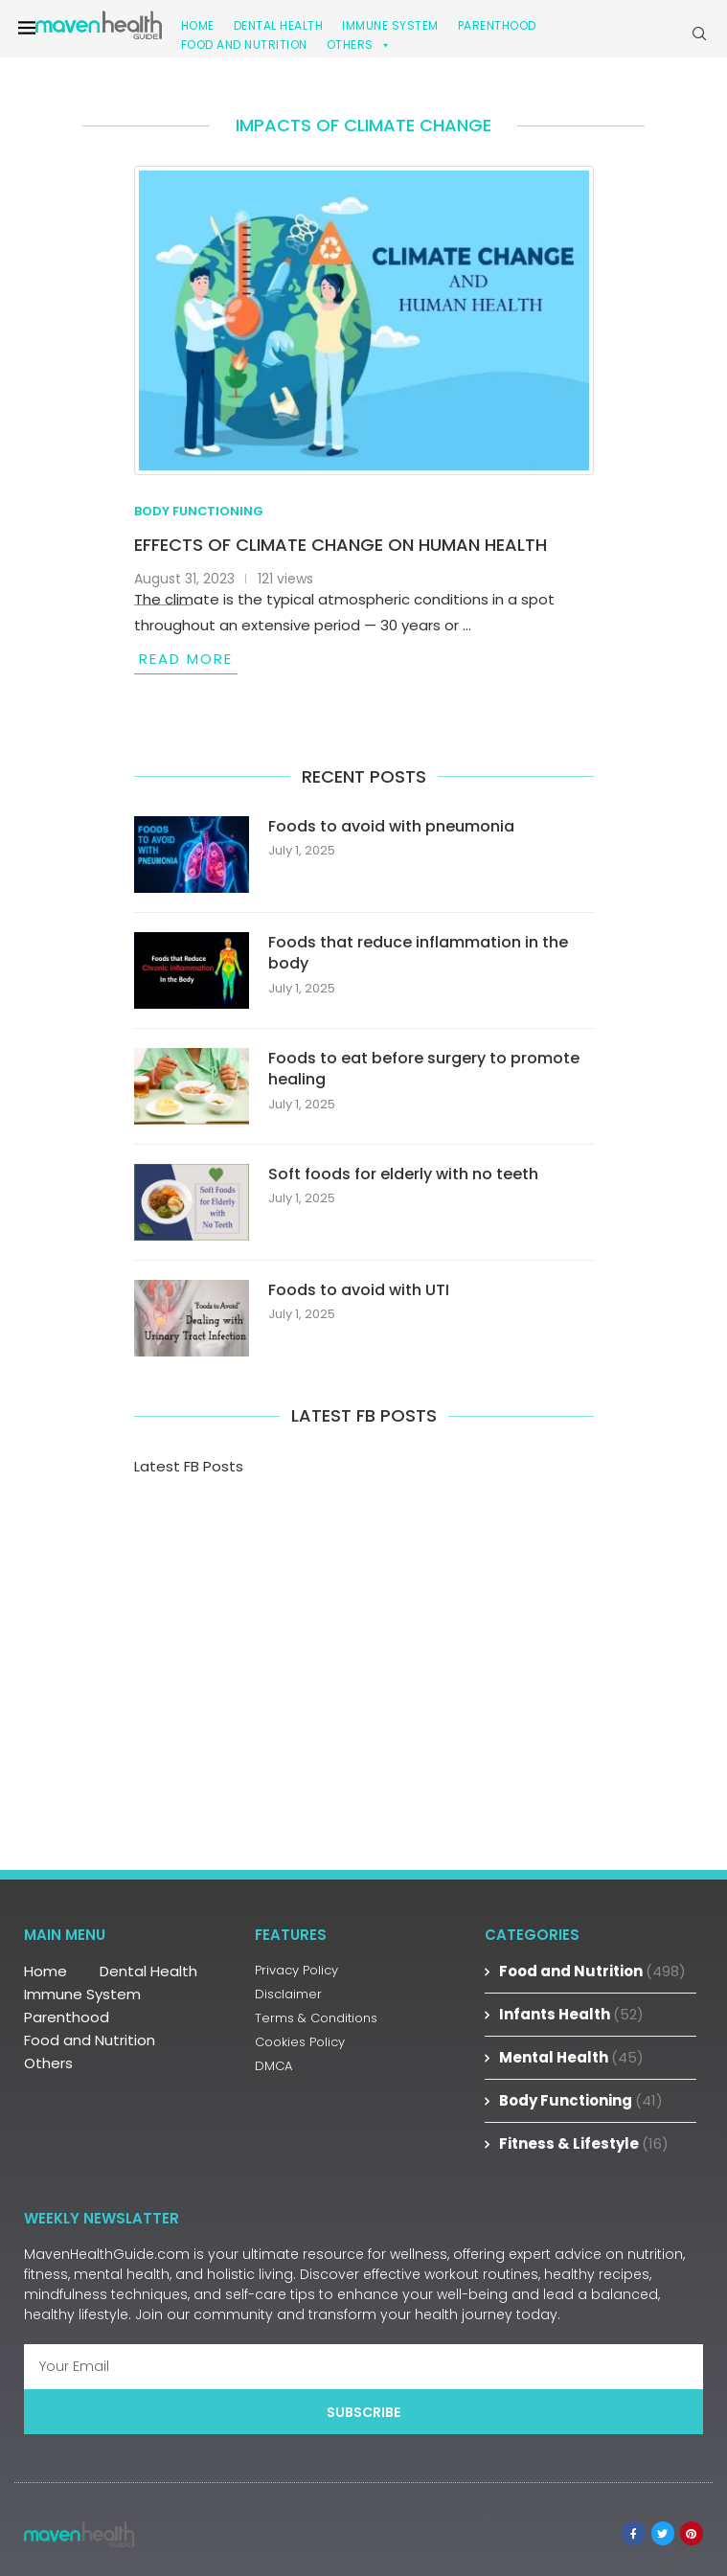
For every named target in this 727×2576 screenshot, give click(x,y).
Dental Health (148, 1971)
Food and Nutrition (244, 44)
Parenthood (497, 25)
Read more (186, 659)
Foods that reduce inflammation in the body (418, 953)
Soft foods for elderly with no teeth (403, 1174)
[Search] (699, 33)
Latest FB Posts (188, 1466)
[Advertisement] (364, 1659)
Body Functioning (581, 2100)
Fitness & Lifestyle (584, 2143)
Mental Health (571, 2057)
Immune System (82, 1994)
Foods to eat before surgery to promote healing (423, 1069)
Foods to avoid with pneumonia (391, 826)
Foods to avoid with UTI (358, 1290)
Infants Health (571, 2014)
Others (359, 44)
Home (45, 1971)
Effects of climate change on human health (340, 545)
